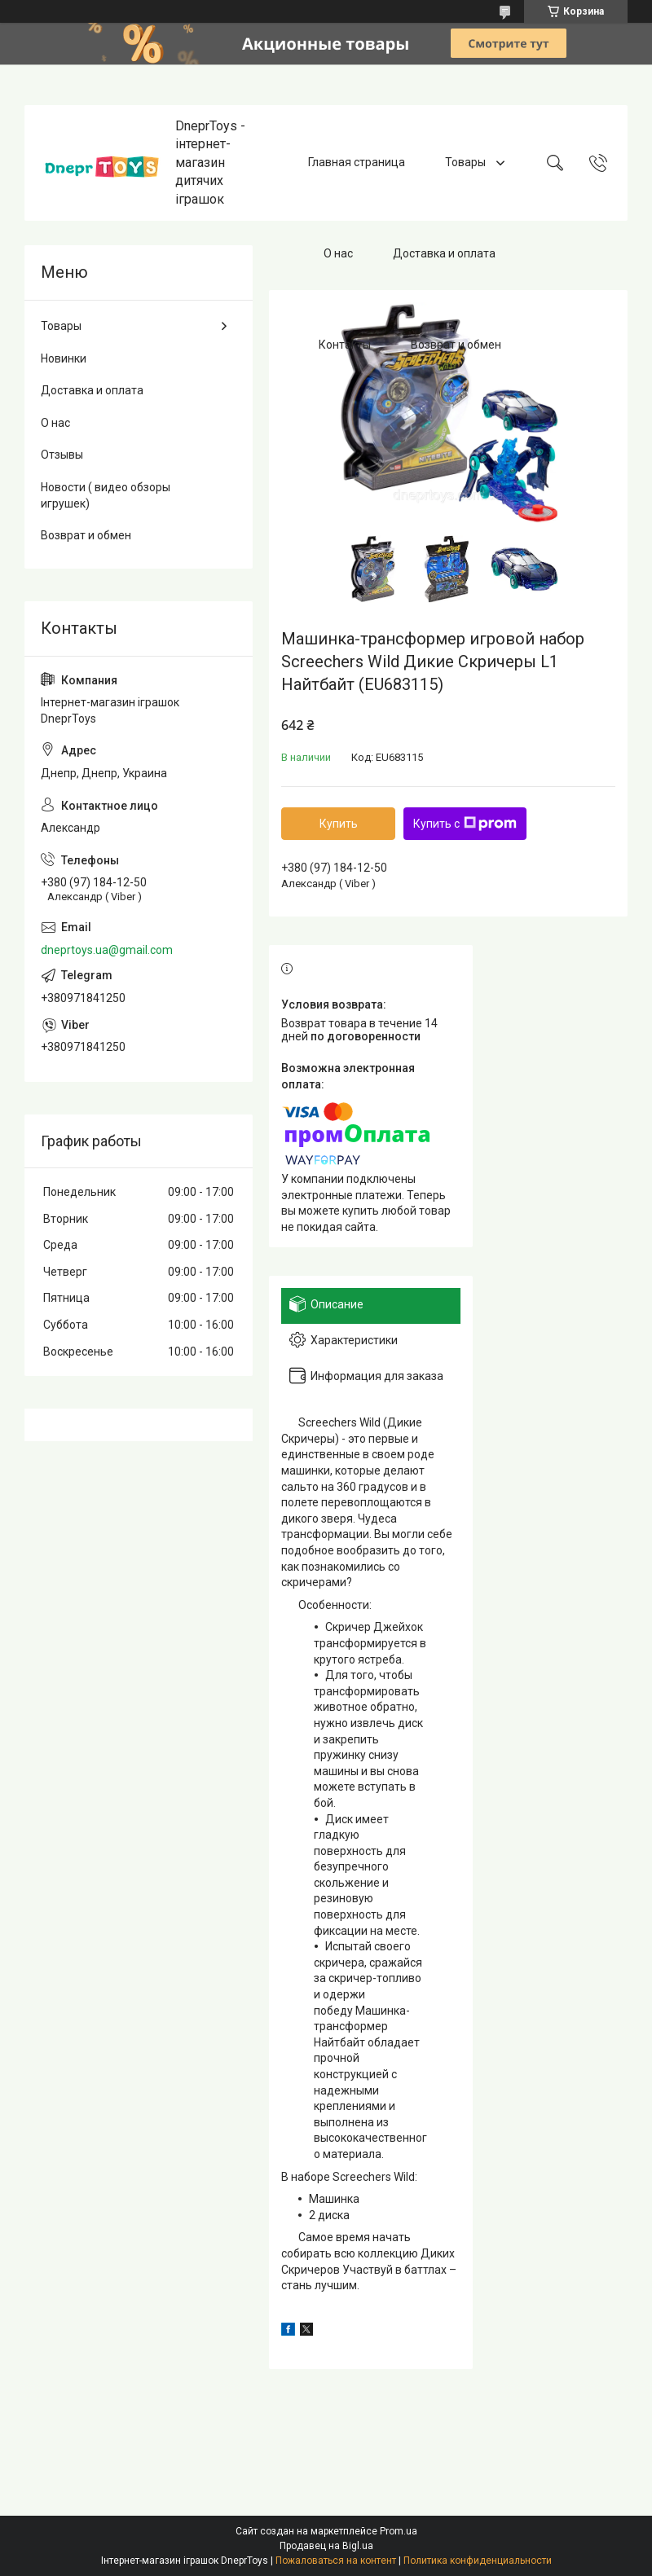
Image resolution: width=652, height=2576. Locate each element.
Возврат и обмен (456, 344)
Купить (338, 823)
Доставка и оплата (444, 253)
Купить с (465, 823)
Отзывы (62, 454)
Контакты (345, 344)
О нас (338, 253)
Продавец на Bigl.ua (326, 2546)
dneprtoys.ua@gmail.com (107, 949)
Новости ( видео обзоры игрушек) (105, 495)
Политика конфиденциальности (477, 2560)
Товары (466, 162)
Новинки (63, 358)
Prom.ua (398, 2531)
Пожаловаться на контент (335, 2560)
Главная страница (356, 162)
